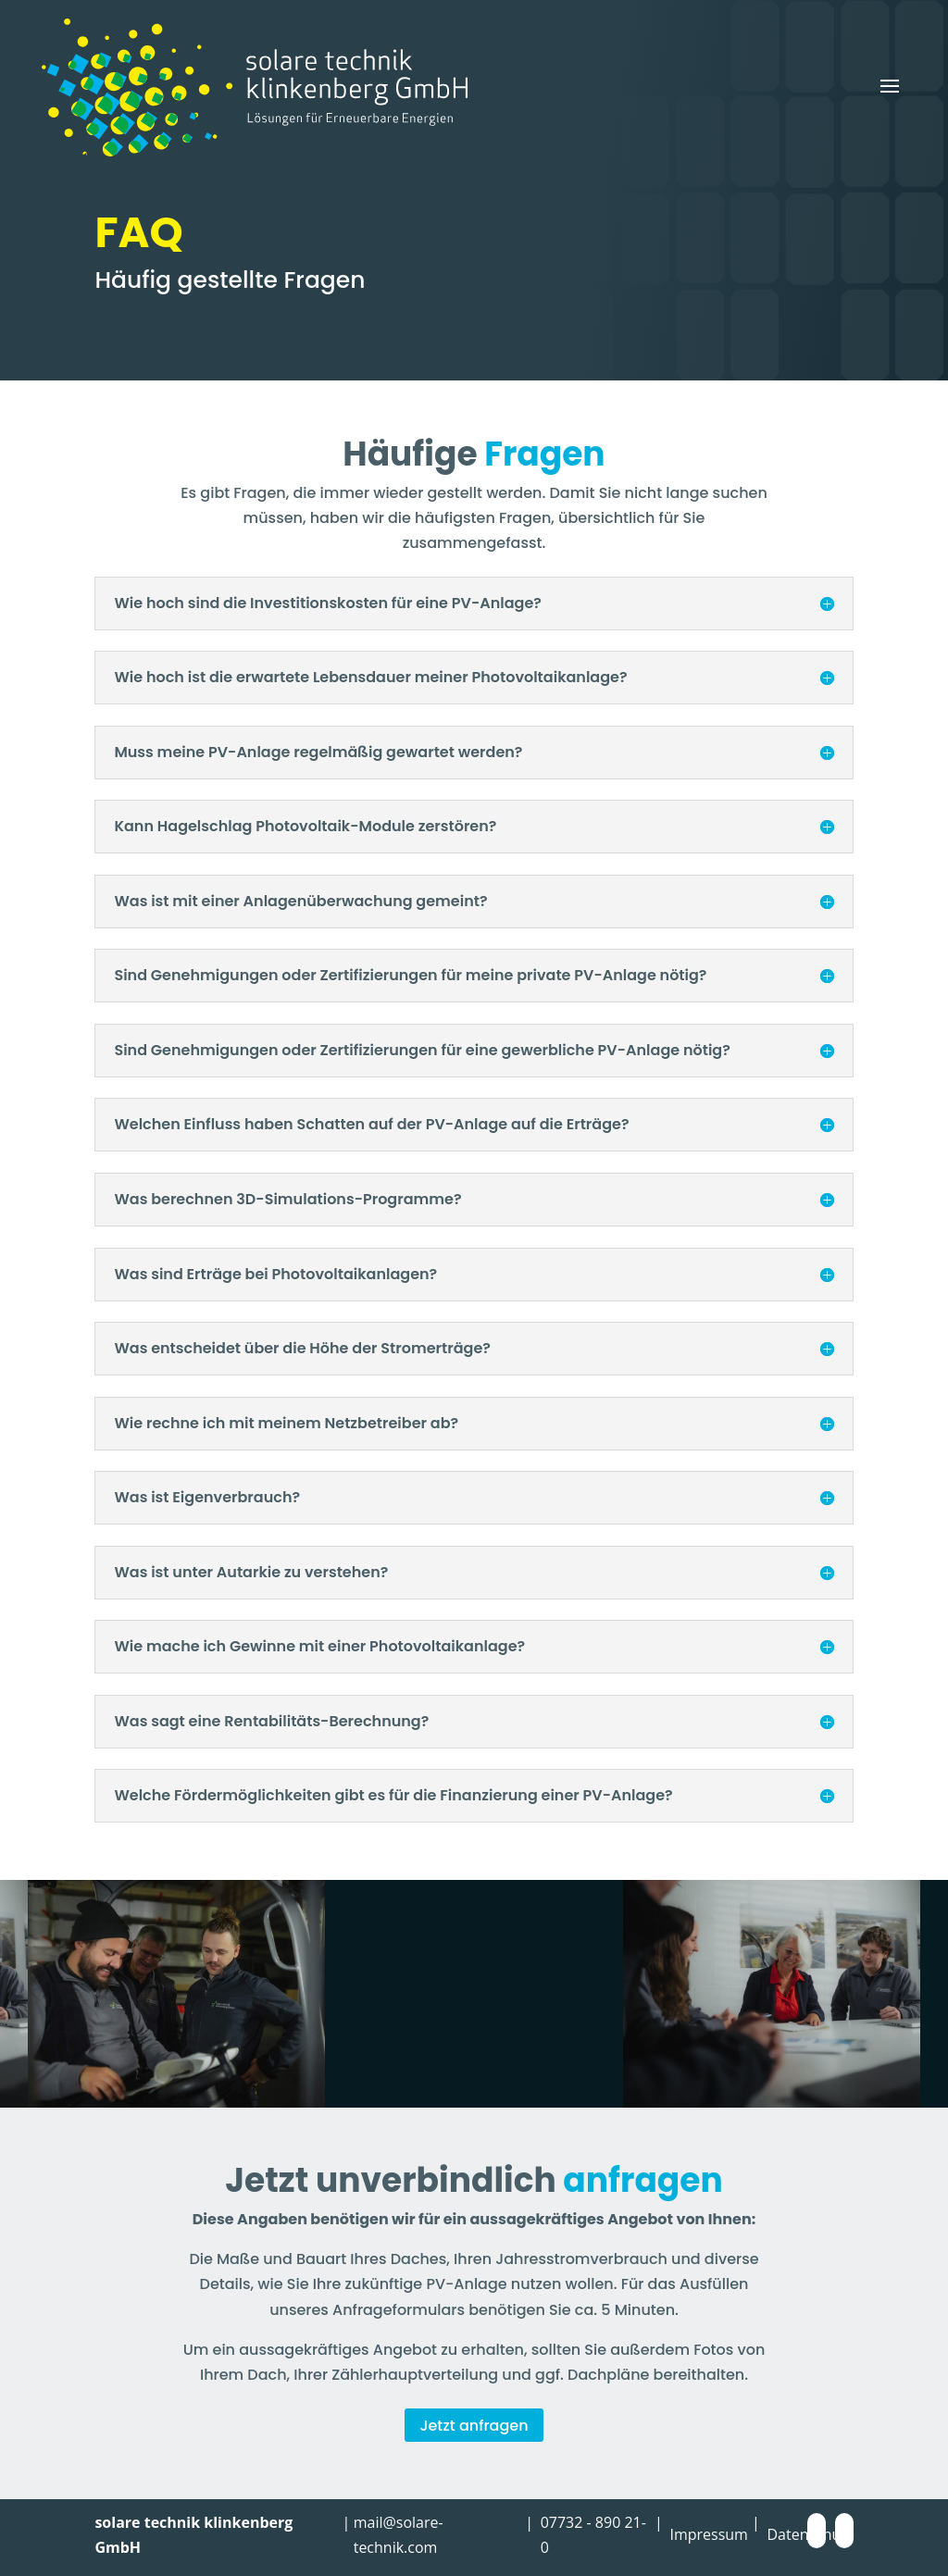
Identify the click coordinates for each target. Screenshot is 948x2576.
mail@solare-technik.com (398, 2534)
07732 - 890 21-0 (593, 2534)
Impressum (708, 2534)
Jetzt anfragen (473, 2425)
